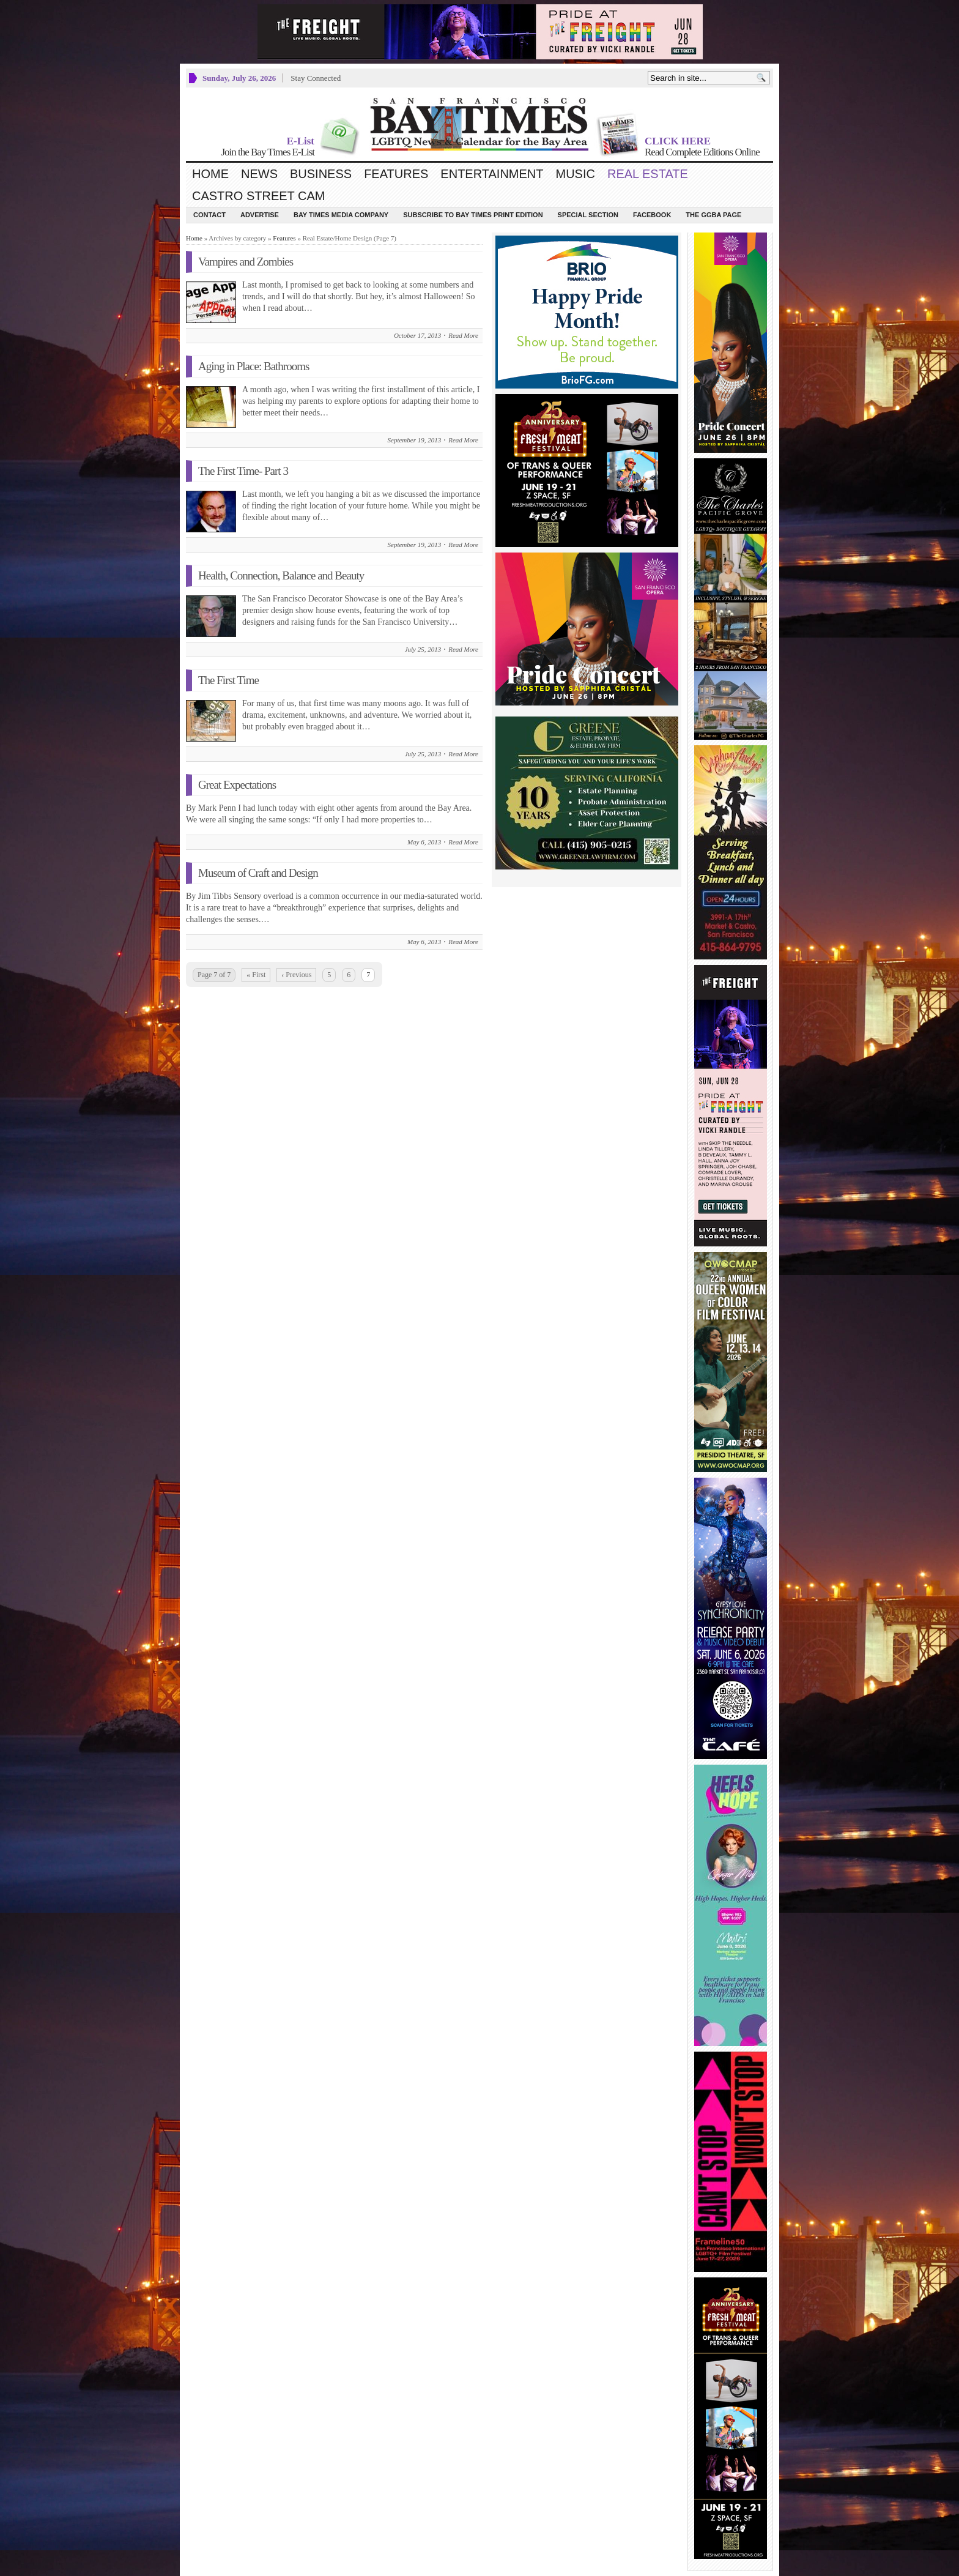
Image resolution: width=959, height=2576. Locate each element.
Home (210, 174)
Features (396, 174)
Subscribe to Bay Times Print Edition (472, 214)
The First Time (228, 680)
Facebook (652, 214)
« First (255, 974)
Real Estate (647, 174)
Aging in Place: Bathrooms (253, 366)
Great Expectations (237, 784)
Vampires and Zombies (245, 261)
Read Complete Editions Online (702, 152)
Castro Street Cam (258, 196)
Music (575, 174)
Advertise (259, 214)
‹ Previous (296, 974)
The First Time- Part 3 (243, 470)
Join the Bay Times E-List (267, 152)
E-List (300, 141)
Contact (209, 214)
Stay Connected (316, 78)
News (259, 174)
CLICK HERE (678, 141)
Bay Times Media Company (341, 214)
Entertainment (491, 174)
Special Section (588, 214)
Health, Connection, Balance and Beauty (281, 575)
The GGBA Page (713, 214)
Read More (463, 335)
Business (321, 174)
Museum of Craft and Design (258, 872)
